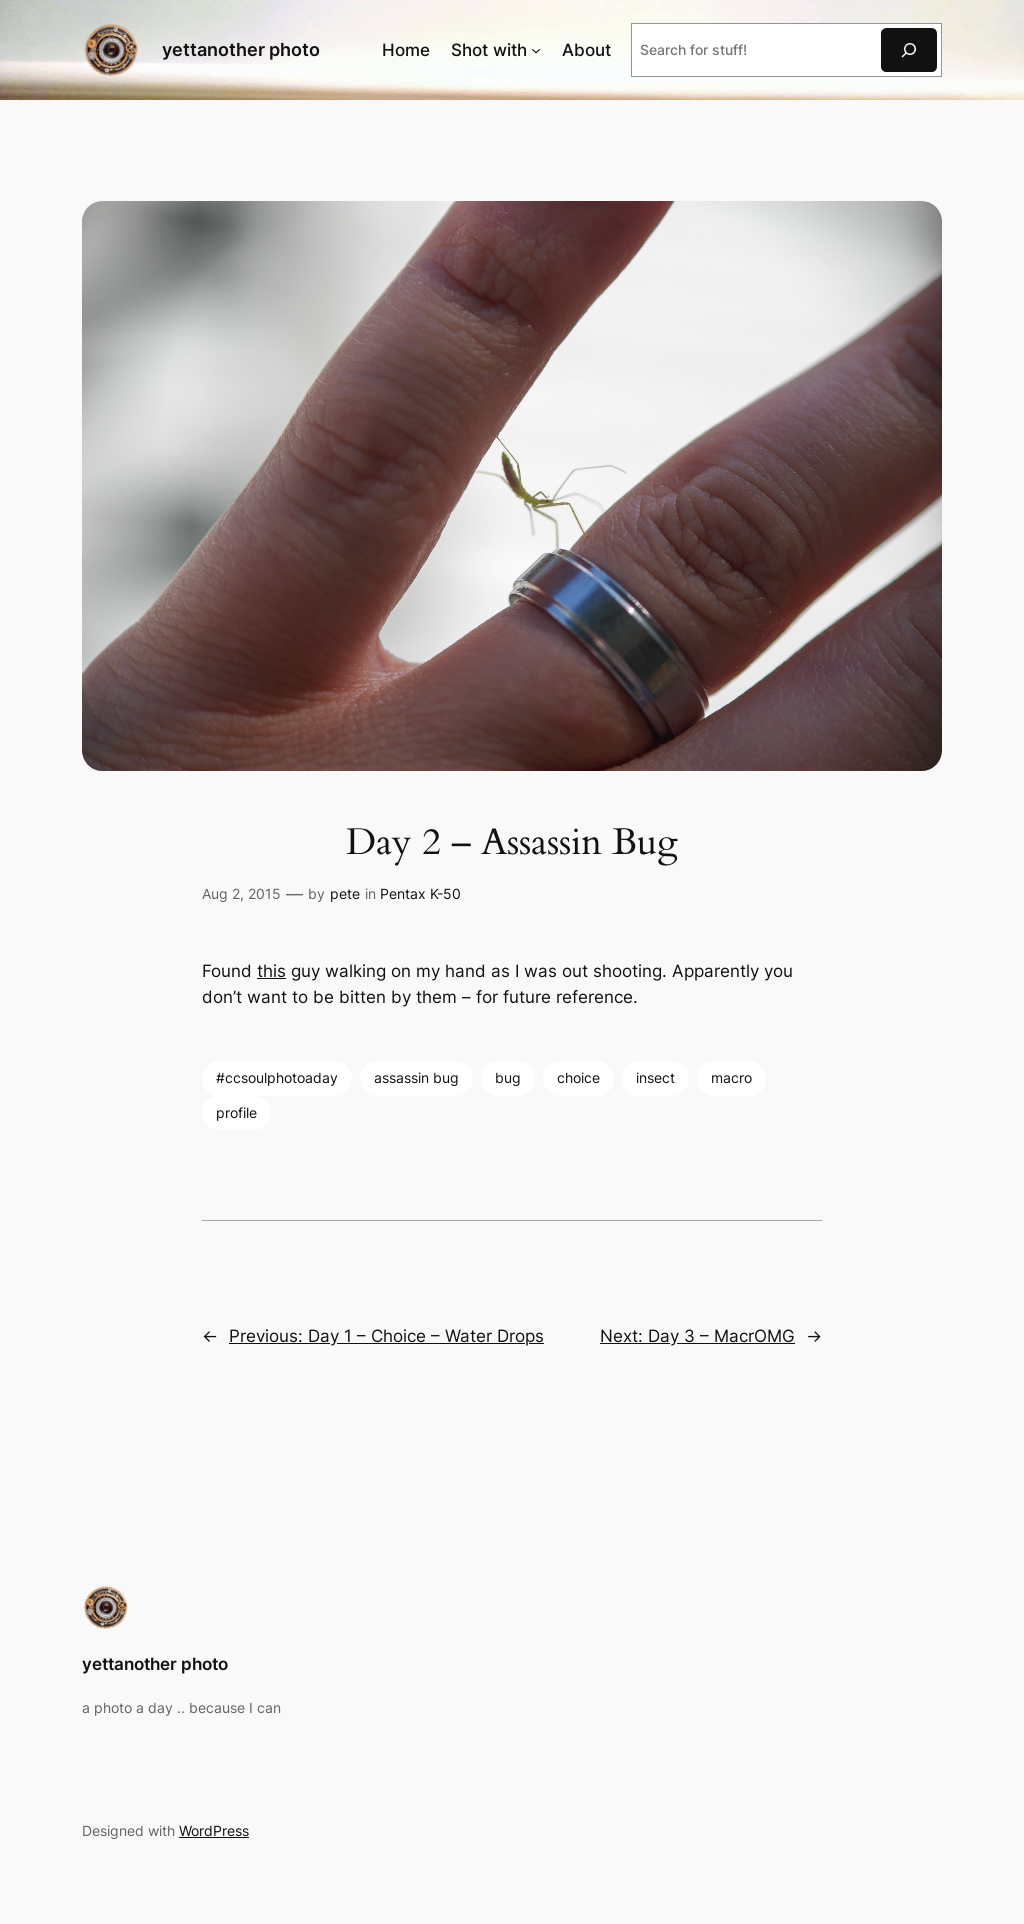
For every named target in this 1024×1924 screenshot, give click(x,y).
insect (655, 1077)
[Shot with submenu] (536, 50)
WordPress (214, 1830)
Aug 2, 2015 (241, 893)
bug (508, 1077)
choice (578, 1077)
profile (236, 1112)
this (271, 971)
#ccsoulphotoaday (277, 1077)
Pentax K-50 (420, 893)
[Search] (909, 49)
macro (731, 1077)
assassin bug (416, 1077)
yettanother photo (241, 49)
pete (345, 893)
